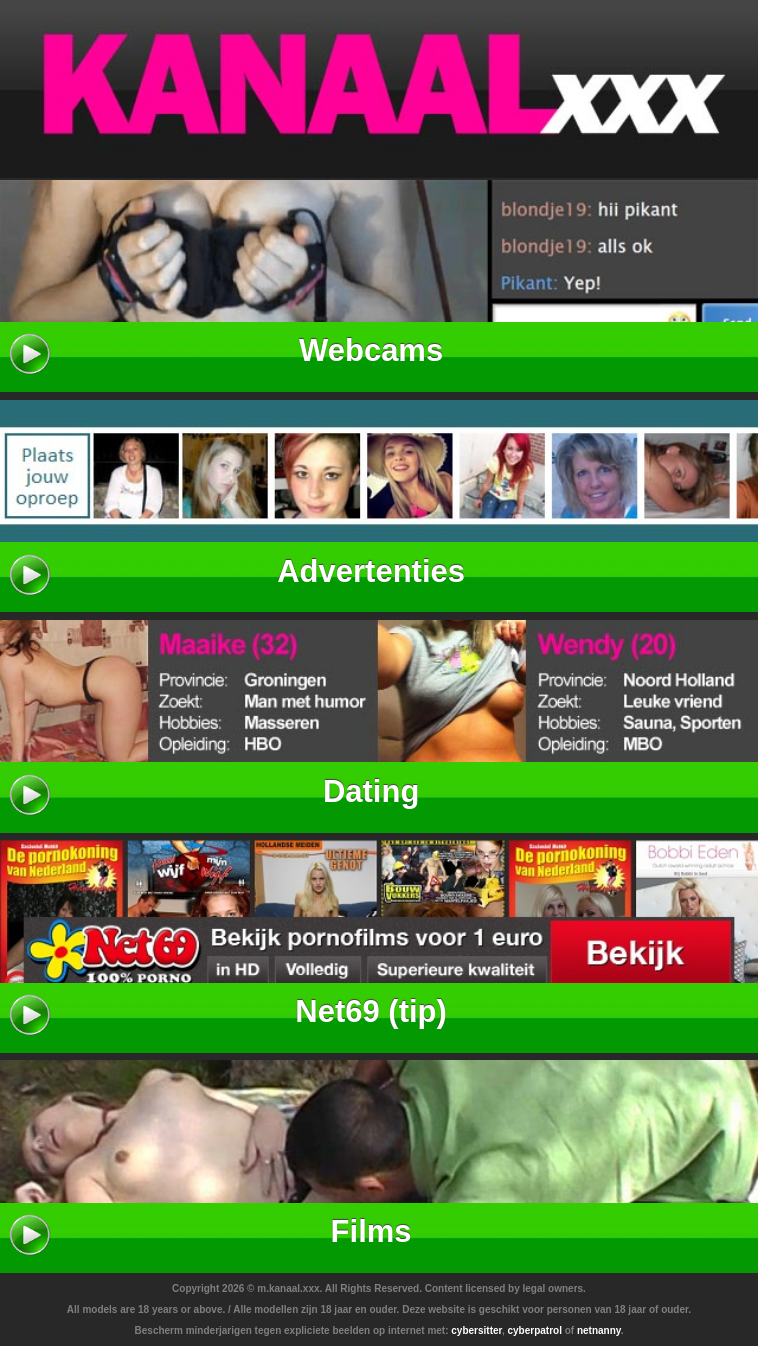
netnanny (599, 1330)
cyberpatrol (534, 1330)
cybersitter (476, 1330)
